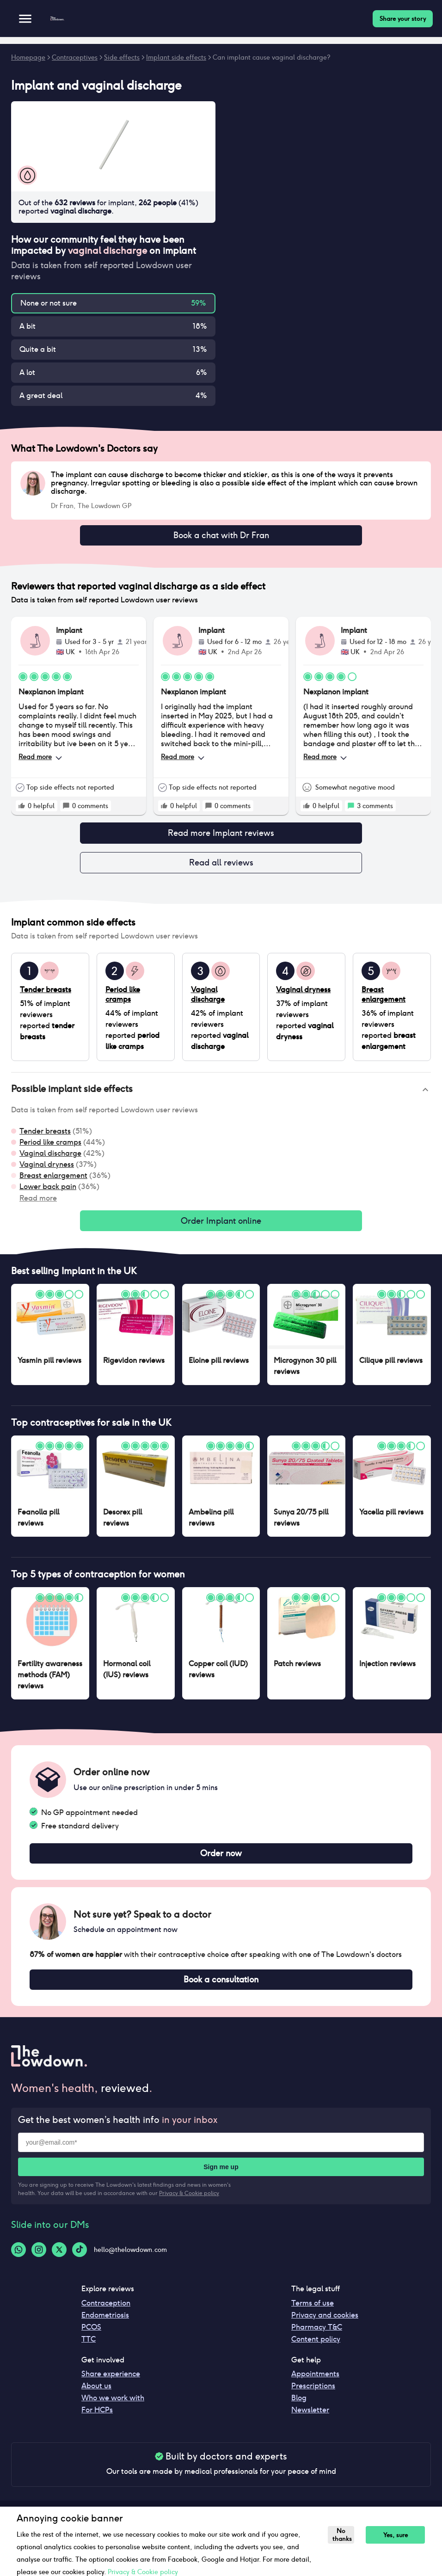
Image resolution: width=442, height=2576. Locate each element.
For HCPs (97, 2420)
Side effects (122, 57)
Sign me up (220, 2177)
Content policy (315, 2350)
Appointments (315, 2384)
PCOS (91, 2338)
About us (96, 2396)
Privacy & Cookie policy (189, 2203)
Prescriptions (313, 2396)
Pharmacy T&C (316, 2338)
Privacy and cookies (324, 2326)
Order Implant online (221, 1227)
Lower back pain (47, 1192)
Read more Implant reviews (221, 836)
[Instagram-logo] (38, 2260)
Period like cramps (50, 1148)
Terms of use (312, 2313)
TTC (88, 2350)
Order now (221, 1861)
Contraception (105, 2313)
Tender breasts (45, 1136)
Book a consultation (221, 1989)
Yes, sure (390, 2535)
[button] (221, 1095)
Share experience (110, 2384)
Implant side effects (176, 57)
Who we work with (112, 2408)
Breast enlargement (53, 1181)
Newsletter (310, 2420)
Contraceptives (75, 57)
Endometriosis (105, 2326)
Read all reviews (221, 867)
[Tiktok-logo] (79, 2260)
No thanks (340, 2535)
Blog (299, 2408)
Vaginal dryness (46, 1170)
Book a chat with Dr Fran (221, 536)
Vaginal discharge (50, 1159)
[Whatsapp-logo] (18, 2260)
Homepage (28, 57)
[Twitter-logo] (59, 2260)
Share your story (403, 19)
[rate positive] (22, 808)
